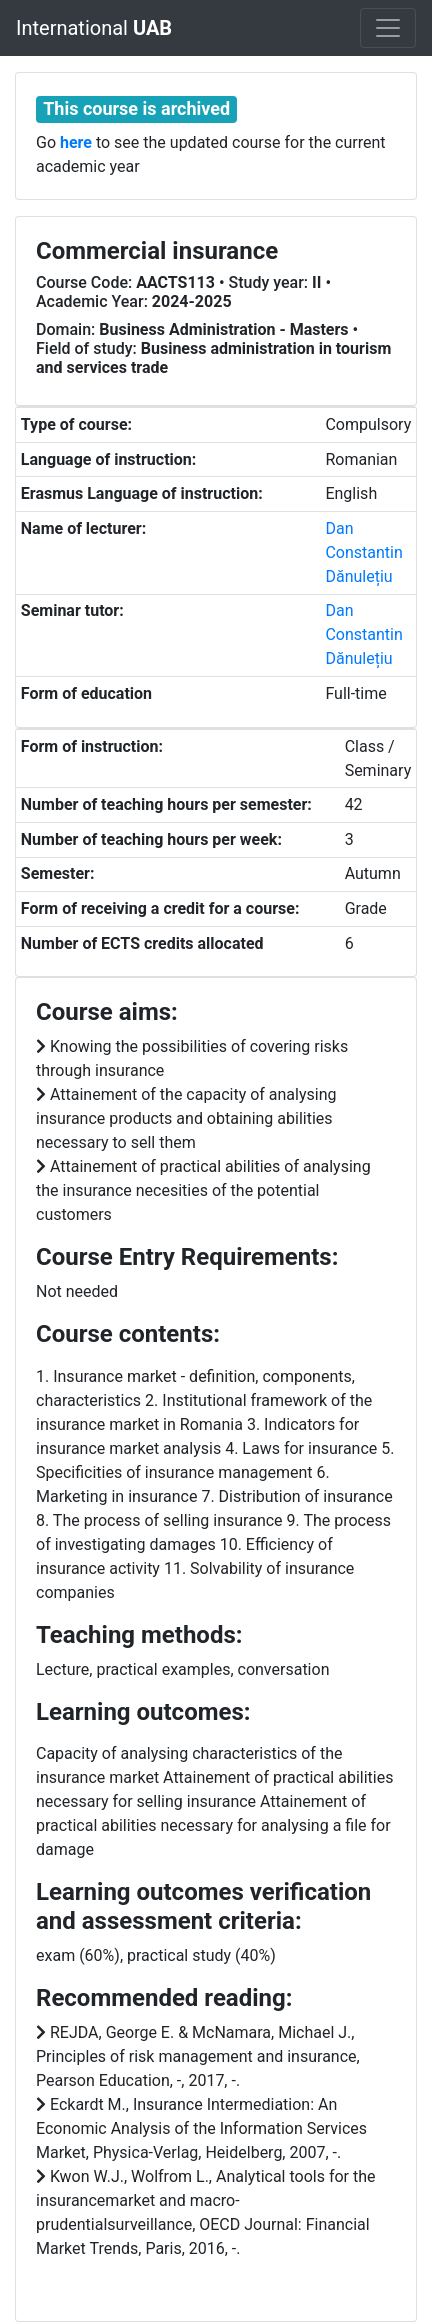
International (94, 28)
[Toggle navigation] (388, 28)
